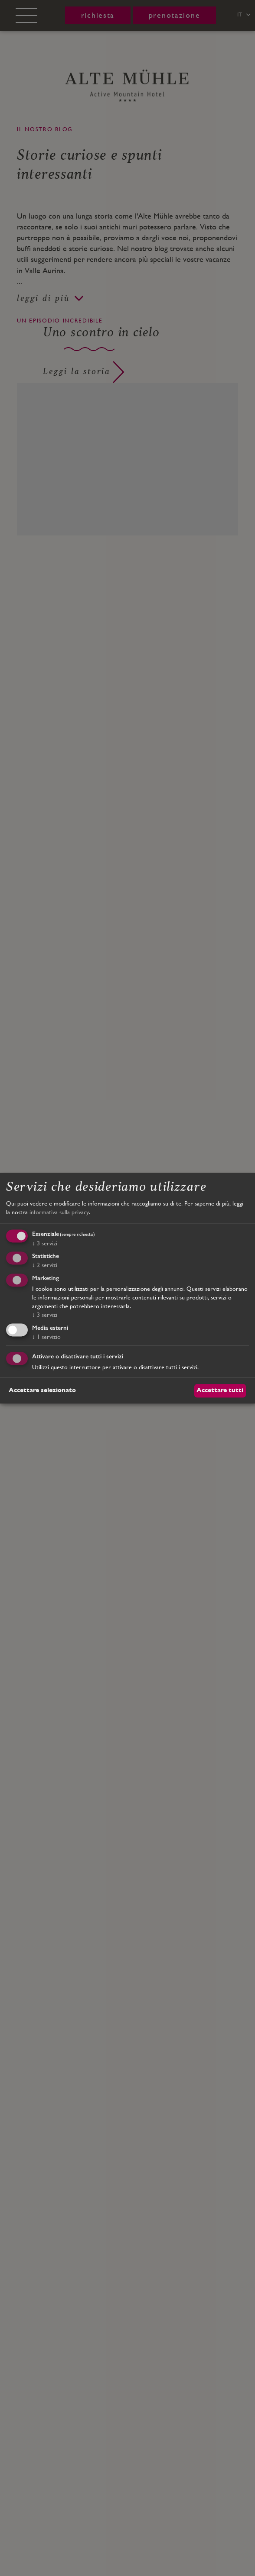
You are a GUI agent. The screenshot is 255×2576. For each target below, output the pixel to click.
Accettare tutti (219, 1390)
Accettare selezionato (42, 1390)
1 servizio (46, 1336)
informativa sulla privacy (59, 1212)
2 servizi (44, 1265)
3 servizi (44, 1243)
